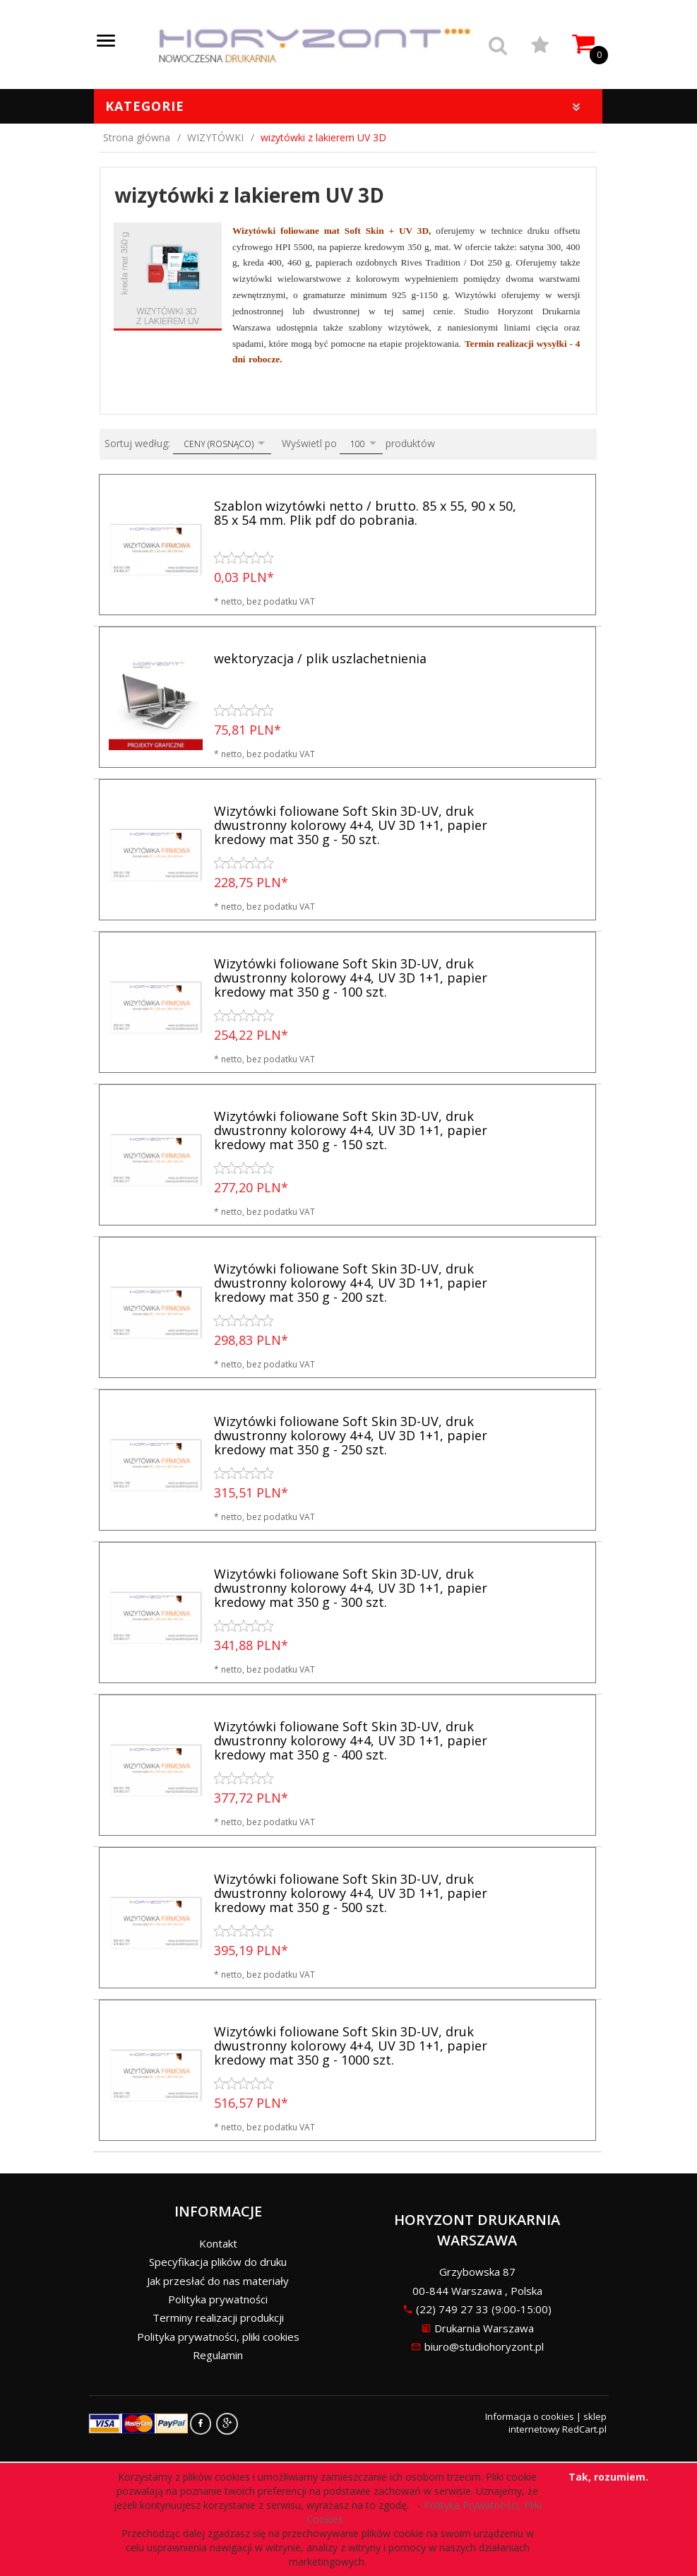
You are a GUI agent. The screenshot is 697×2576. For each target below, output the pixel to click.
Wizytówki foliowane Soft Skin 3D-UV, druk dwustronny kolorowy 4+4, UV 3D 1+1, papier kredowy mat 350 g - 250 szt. (350, 1435)
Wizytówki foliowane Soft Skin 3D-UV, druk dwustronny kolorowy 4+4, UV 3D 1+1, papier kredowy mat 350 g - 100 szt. (350, 977)
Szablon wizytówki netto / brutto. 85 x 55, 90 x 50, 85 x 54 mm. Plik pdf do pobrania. (365, 512)
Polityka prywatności (218, 2299)
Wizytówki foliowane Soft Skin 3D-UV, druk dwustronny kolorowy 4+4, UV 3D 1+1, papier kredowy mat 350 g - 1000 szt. (350, 2045)
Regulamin (218, 2355)
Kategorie (344, 105)
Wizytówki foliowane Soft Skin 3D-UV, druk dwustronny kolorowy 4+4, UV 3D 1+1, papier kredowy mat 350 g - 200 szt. (350, 1282)
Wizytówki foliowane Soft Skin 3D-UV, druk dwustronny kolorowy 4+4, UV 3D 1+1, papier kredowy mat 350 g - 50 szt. (350, 825)
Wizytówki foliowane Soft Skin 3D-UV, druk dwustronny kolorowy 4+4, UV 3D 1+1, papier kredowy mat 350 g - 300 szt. (350, 1587)
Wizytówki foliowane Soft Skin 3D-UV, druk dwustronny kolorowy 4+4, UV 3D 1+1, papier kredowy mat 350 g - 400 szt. (350, 1740)
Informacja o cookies (529, 2416)
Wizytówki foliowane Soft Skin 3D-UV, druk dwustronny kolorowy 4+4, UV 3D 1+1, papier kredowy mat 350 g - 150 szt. (350, 1130)
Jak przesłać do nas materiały (218, 2281)
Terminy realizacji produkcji (218, 2317)
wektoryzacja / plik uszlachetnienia (320, 658)
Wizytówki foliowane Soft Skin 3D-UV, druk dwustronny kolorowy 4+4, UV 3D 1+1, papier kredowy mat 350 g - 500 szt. (350, 1893)
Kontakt (218, 2243)
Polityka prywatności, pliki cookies (218, 2336)
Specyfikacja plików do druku (218, 2262)
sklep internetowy (557, 2423)
